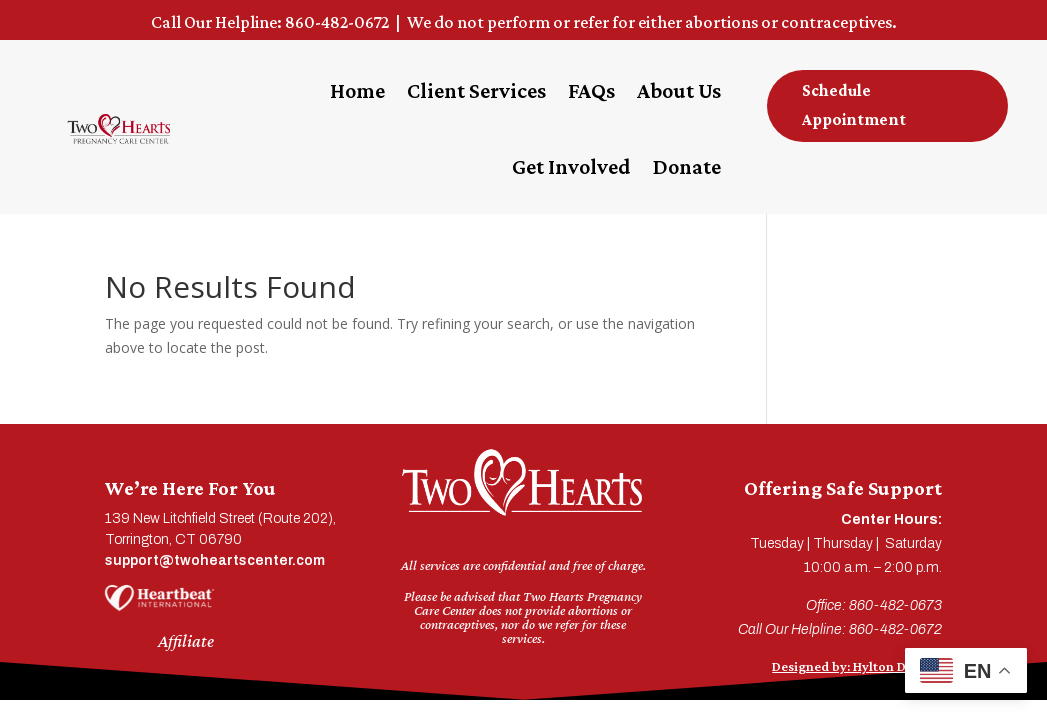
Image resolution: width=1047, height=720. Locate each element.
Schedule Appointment (854, 105)
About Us (679, 90)
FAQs (591, 90)
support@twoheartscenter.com (215, 560)
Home (357, 90)
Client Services (476, 90)
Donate (687, 166)
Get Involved (571, 166)
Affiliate (186, 641)
